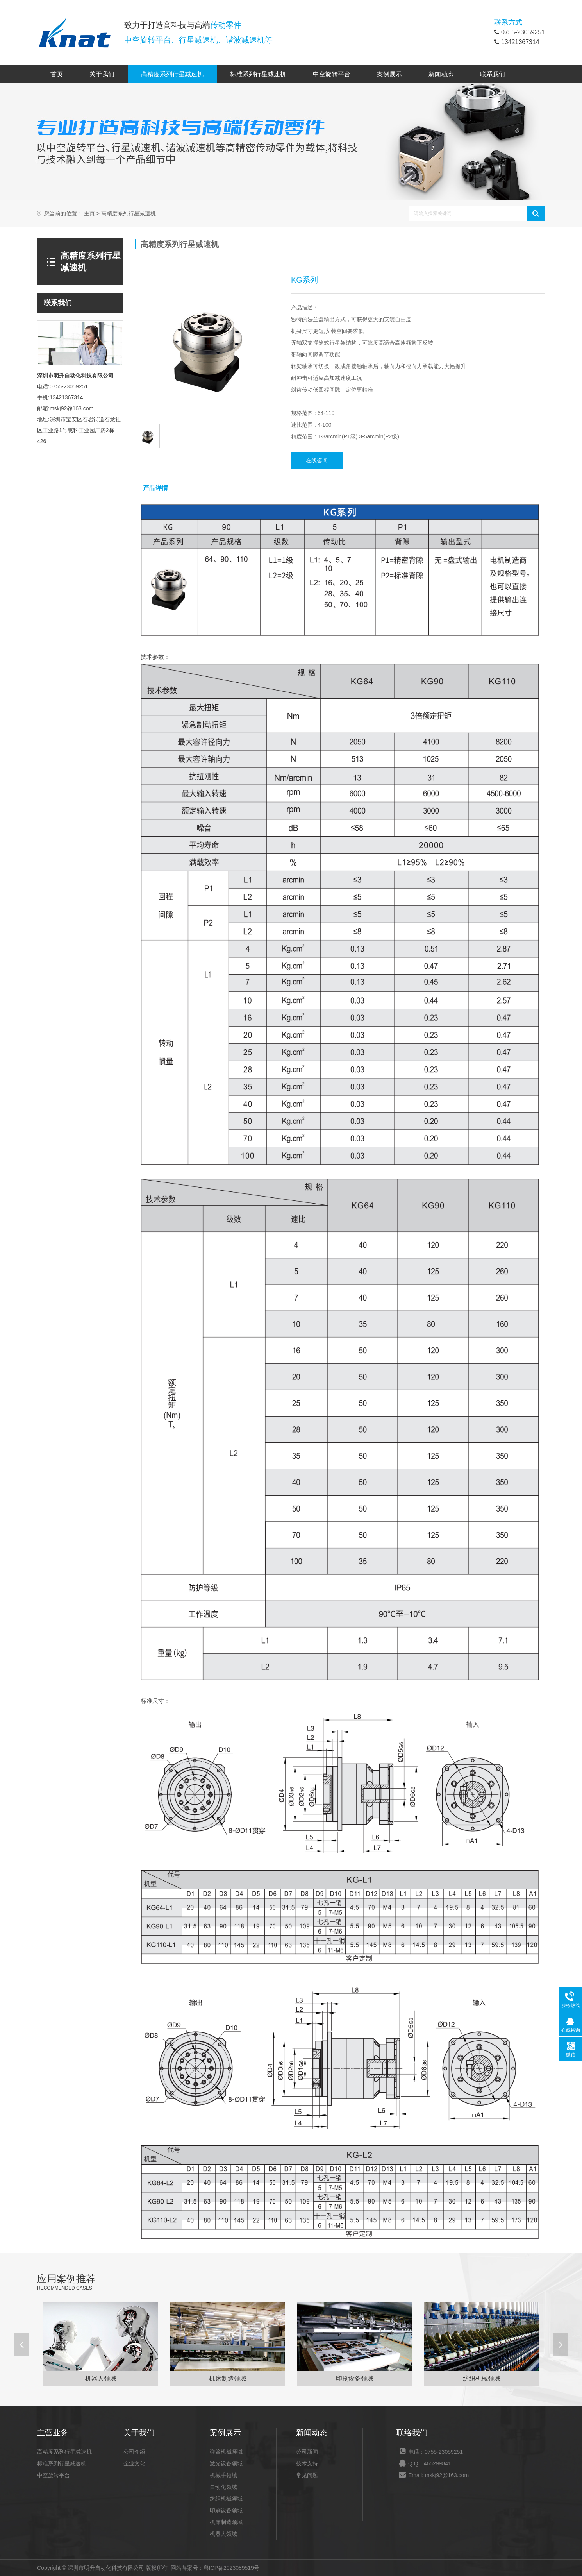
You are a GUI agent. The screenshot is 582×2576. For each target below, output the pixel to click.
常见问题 (307, 2475)
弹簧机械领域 (226, 2452)
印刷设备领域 (226, 2510)
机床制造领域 (226, 2522)
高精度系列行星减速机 (172, 74)
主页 (89, 213)
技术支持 (307, 2463)
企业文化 (134, 2463)
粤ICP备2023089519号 (231, 2568)
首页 (56, 74)
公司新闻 (307, 2452)
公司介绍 (134, 2452)
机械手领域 (223, 2475)
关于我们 (101, 74)
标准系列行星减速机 (258, 74)
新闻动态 (440, 74)
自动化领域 (223, 2487)
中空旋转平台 (331, 74)
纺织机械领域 (226, 2499)
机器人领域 (223, 2534)
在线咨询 (317, 460)
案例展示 (389, 74)
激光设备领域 (226, 2463)
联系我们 (492, 74)
